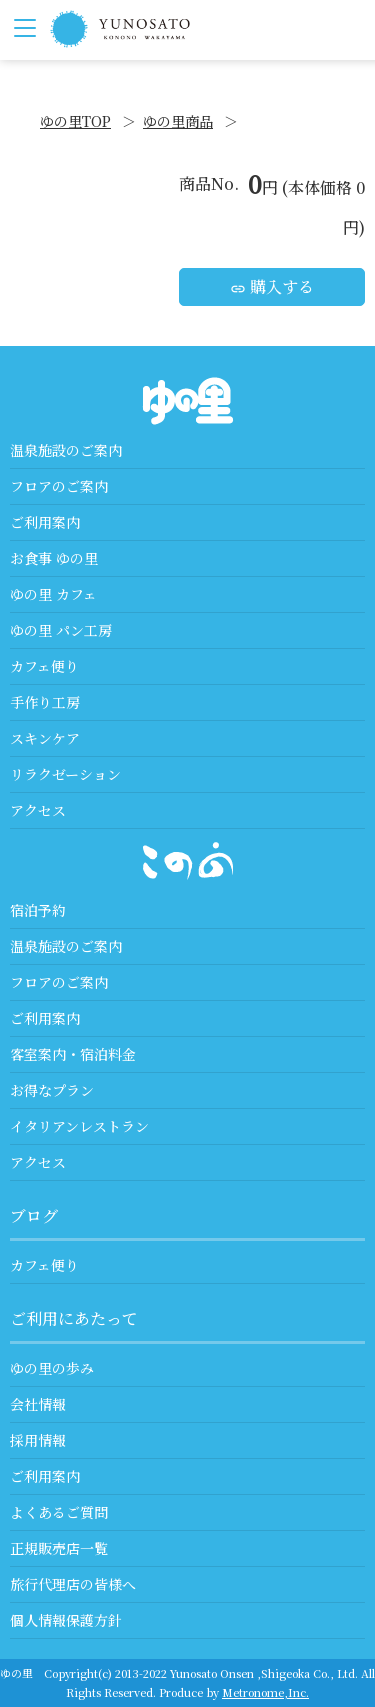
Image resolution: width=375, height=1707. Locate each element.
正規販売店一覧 (59, 1548)
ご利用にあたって (74, 1318)
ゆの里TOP (75, 121)
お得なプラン (52, 1090)
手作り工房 (45, 702)
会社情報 (38, 1404)
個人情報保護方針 (66, 1620)
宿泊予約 (38, 910)
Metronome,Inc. (265, 1692)
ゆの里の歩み (52, 1368)
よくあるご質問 (59, 1512)
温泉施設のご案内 (66, 450)
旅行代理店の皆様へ (73, 1584)
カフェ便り (44, 666)
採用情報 (38, 1440)
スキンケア (45, 738)
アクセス (38, 810)
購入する (272, 286)
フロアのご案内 (59, 486)
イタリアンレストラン (79, 1126)
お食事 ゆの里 (54, 558)
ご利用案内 (45, 522)
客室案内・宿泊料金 (73, 1054)
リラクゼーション (65, 774)
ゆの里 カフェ (53, 594)
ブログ (34, 1215)
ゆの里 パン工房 (61, 630)
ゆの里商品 (178, 121)
